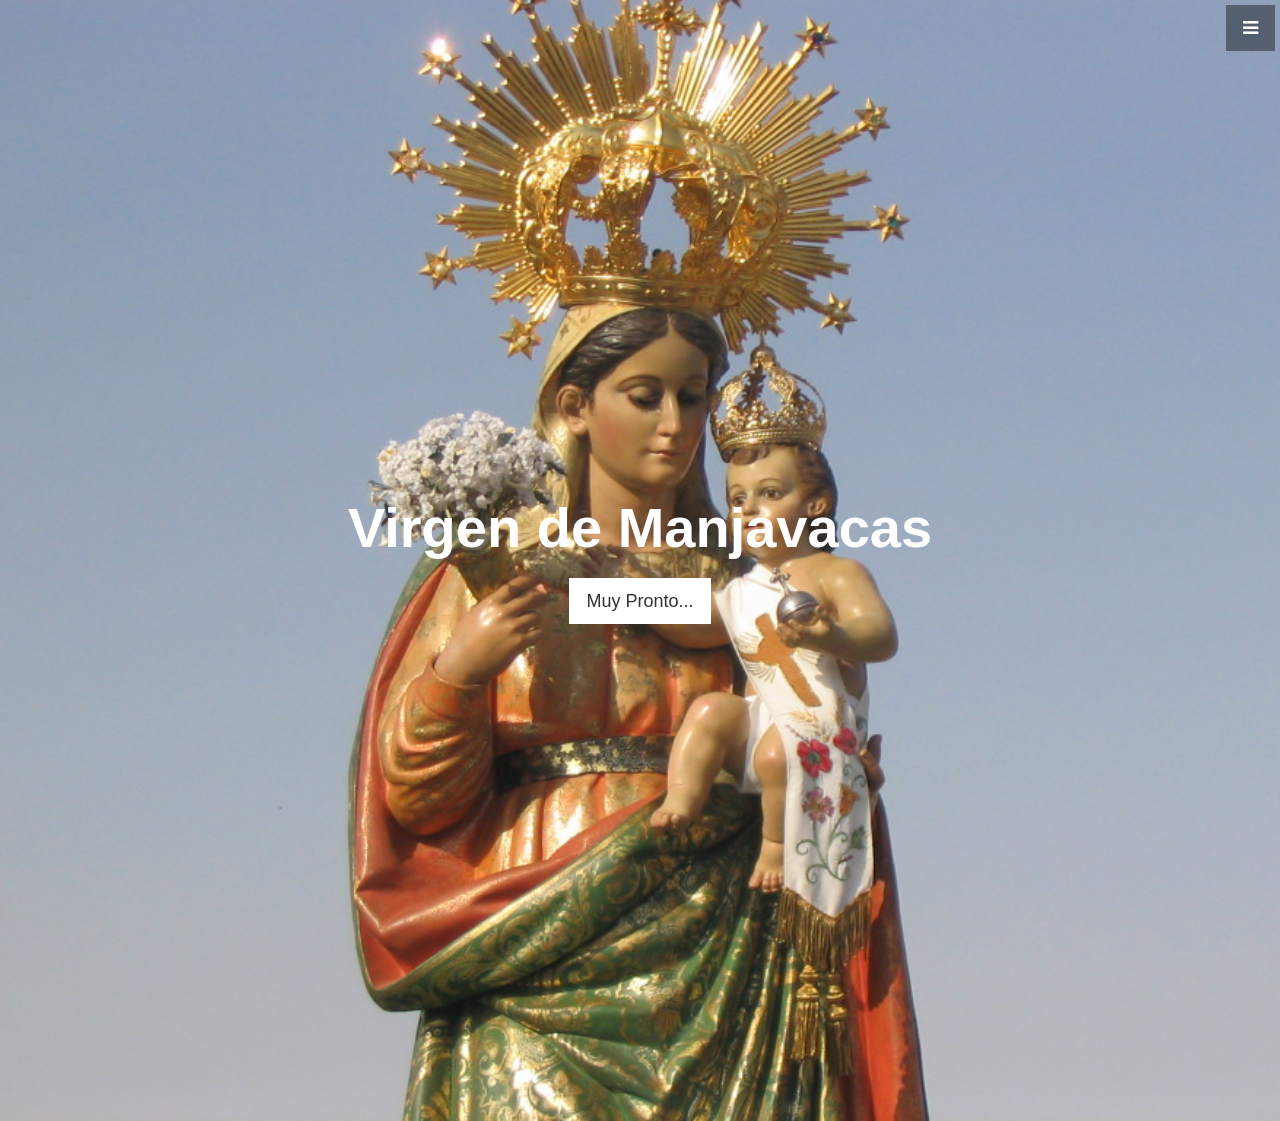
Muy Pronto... (639, 601)
